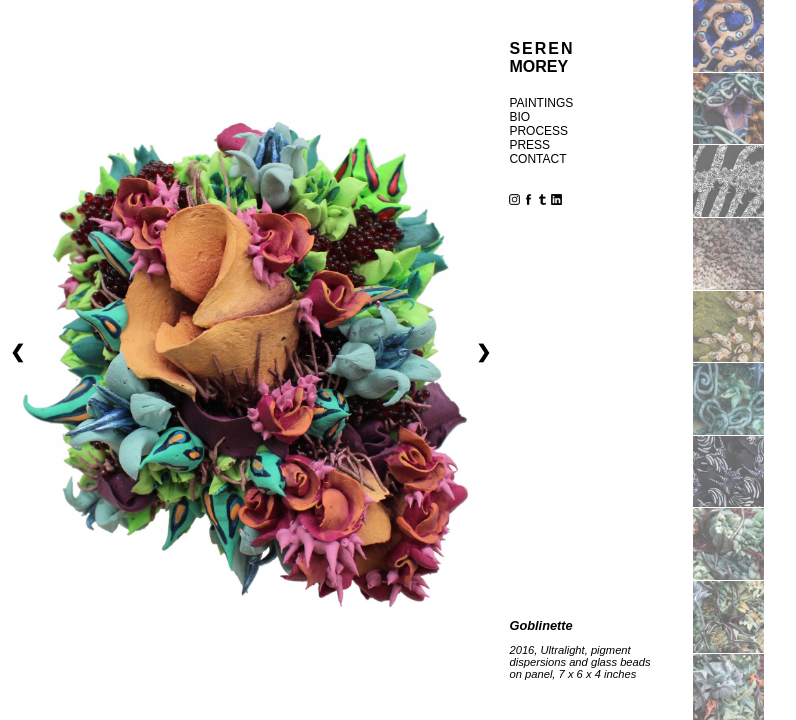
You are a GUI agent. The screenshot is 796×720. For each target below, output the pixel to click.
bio (519, 117)
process (538, 131)
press (529, 145)
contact (537, 159)
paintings (541, 103)
